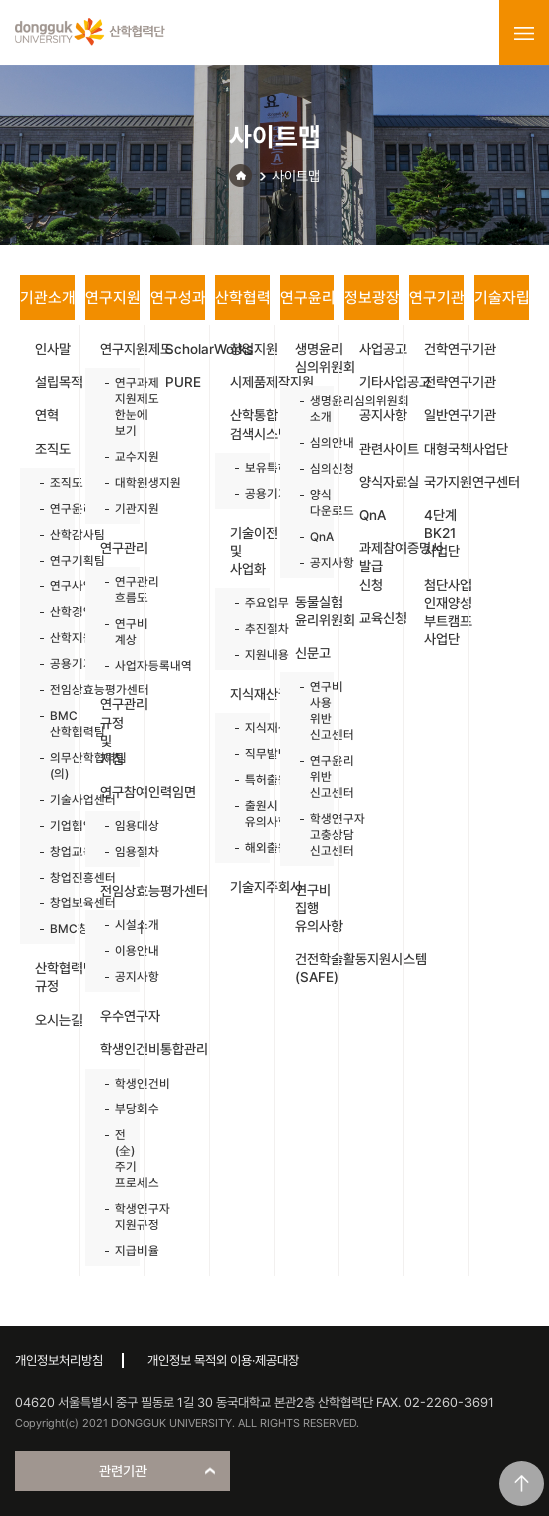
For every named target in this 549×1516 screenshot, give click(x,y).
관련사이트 (379, 449)
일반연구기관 (444, 415)
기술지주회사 (250, 887)
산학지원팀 (52, 637)
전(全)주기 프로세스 (117, 1158)
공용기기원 (52, 663)
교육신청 (379, 618)
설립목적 (55, 382)
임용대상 (117, 825)
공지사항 (117, 976)
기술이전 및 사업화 (250, 551)
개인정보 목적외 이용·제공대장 (223, 1360)
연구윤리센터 (52, 508)
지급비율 (117, 1250)
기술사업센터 (52, 799)
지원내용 (247, 654)
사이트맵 (296, 176)
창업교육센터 (52, 851)
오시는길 (55, 1020)
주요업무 (247, 602)
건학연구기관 (444, 349)
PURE (183, 382)
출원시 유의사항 (247, 813)
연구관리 (120, 548)
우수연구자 (120, 1016)
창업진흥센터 (52, 877)
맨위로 (521, 1483)
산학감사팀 (52, 534)
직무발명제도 (247, 753)
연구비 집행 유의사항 (315, 908)
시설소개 (117, 924)
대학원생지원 (117, 482)
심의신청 (312, 468)
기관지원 (117, 508)
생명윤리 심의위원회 (315, 358)
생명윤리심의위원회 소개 (312, 408)
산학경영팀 (52, 611)
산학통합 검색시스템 (250, 424)
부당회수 (117, 1108)
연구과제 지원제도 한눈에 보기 (117, 406)
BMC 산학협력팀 (52, 723)
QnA (312, 536)
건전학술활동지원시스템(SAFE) (315, 968)
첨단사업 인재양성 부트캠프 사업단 (444, 612)
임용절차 (117, 851)
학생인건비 (117, 1083)
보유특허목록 (247, 467)
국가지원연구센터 (444, 482)
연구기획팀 (52, 560)
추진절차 (247, 628)
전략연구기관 (444, 382)
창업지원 (250, 349)
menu (524, 33)
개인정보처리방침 (59, 1360)
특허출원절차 (247, 779)
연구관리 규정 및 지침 (120, 731)
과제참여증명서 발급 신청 (379, 566)
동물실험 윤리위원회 (315, 611)
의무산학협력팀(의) (52, 765)
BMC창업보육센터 (52, 928)
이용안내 (117, 950)
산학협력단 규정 (55, 977)
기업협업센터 (52, 825)
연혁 (47, 415)
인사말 (53, 349)
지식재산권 (250, 694)
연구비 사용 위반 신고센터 (312, 710)
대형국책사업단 (444, 449)
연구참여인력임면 (120, 792)
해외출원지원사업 (247, 847)
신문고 (313, 653)
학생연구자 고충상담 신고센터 (312, 834)
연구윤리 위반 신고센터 (312, 776)
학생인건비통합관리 (120, 1049)
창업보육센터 (52, 902)
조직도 (53, 449)
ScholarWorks (185, 349)
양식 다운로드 (312, 502)
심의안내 (312, 442)
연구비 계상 (117, 631)
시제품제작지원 (250, 382)
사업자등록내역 (117, 665)
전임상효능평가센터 (52, 689)
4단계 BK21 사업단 (442, 533)
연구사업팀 (52, 585)
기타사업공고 (379, 382)
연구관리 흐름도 (117, 589)
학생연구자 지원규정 (117, 1216)
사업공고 (379, 349)
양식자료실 (379, 482)
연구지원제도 (120, 349)
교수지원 (117, 456)
